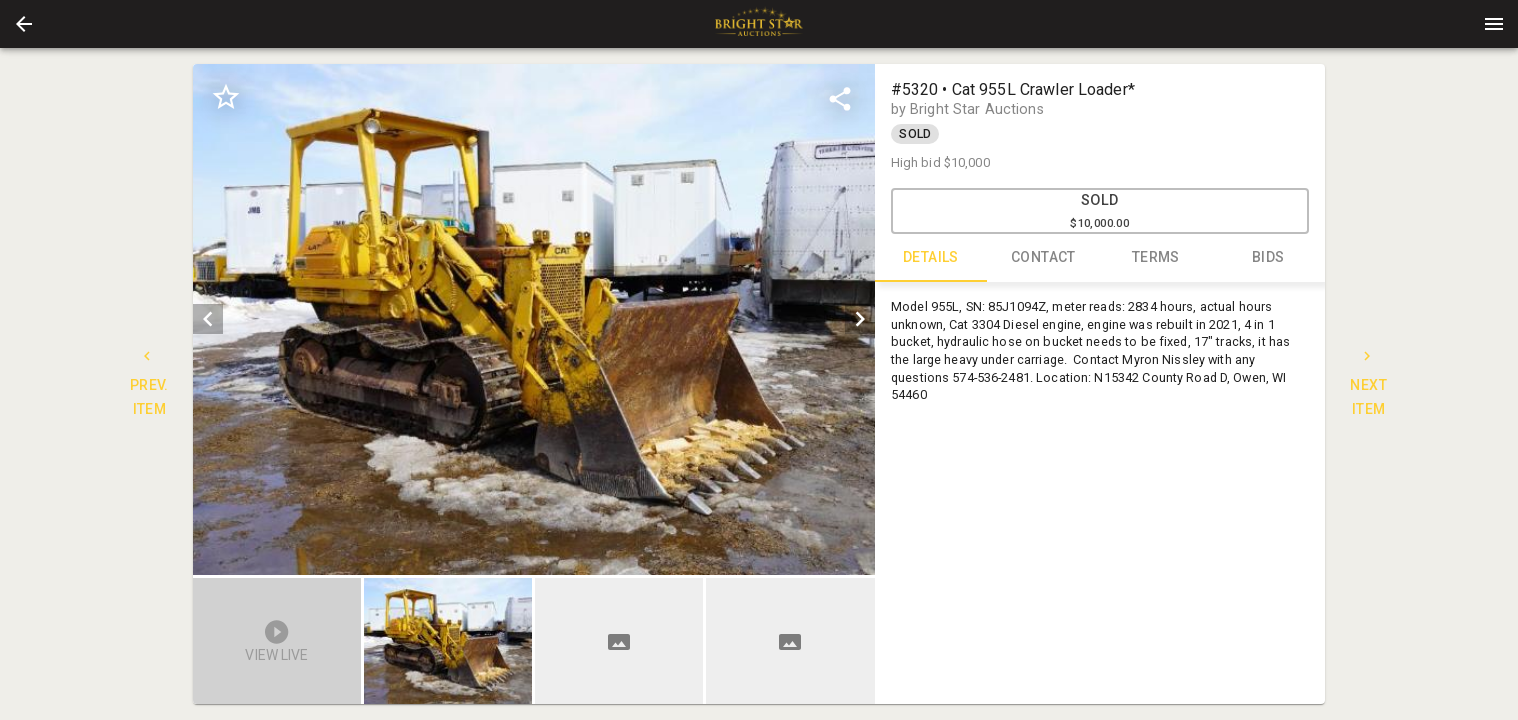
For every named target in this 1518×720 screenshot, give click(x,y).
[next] (860, 319)
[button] (24, 24)
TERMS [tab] (1156, 258)
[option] (533, 319)
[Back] (24, 24)
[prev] (208, 319)
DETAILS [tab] (931, 258)
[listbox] (533, 319)
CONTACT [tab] (1043, 258)
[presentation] (759, 24)
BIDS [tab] (1268, 258)
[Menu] (1494, 24)
